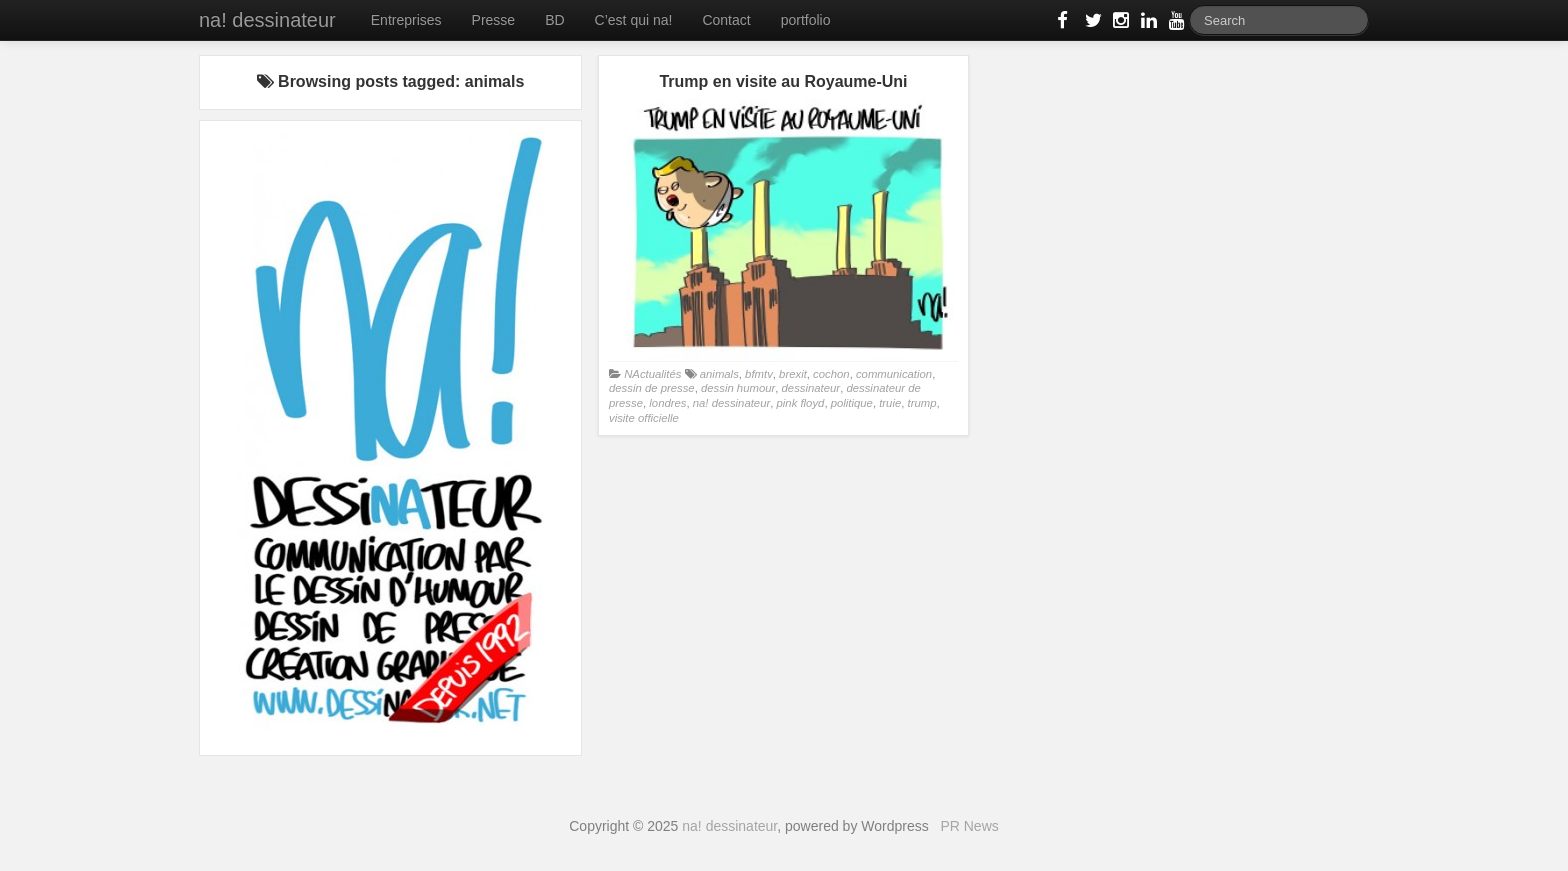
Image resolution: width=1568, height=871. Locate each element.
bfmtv (759, 374)
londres (667, 403)
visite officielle (644, 418)
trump (922, 403)
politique (852, 403)
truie (890, 403)
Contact (726, 20)
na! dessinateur (267, 20)
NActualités (652, 374)
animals (719, 374)
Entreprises (406, 20)
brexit (793, 374)
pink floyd (801, 403)
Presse (494, 20)
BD (554, 20)
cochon (831, 374)
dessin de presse (652, 388)
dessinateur (811, 388)
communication (894, 374)
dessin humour (738, 388)
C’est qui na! (634, 20)
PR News (969, 826)
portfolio (806, 20)
